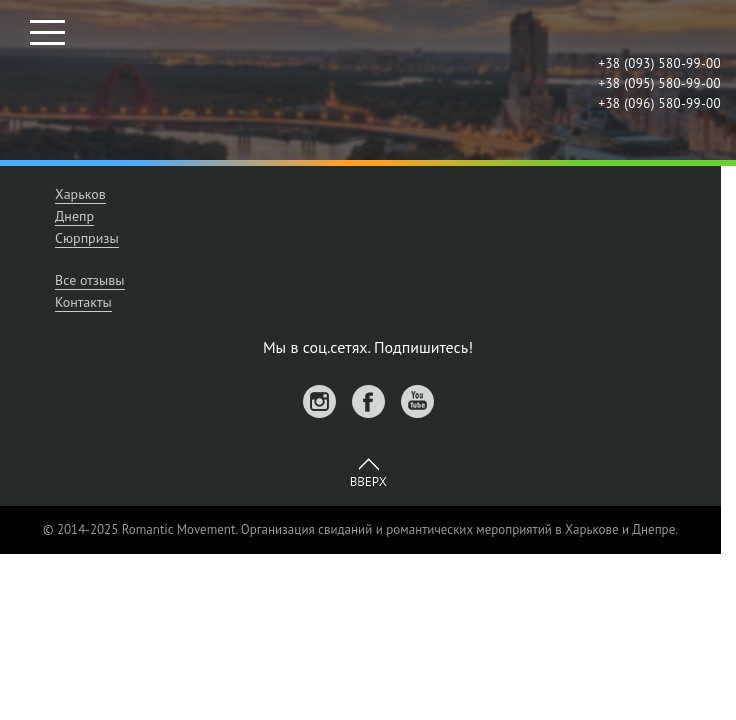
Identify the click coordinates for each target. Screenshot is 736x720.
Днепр (74, 216)
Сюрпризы (87, 238)
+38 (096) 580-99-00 (659, 103)
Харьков (80, 194)
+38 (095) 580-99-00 (659, 83)
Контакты (83, 302)
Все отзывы (90, 280)
